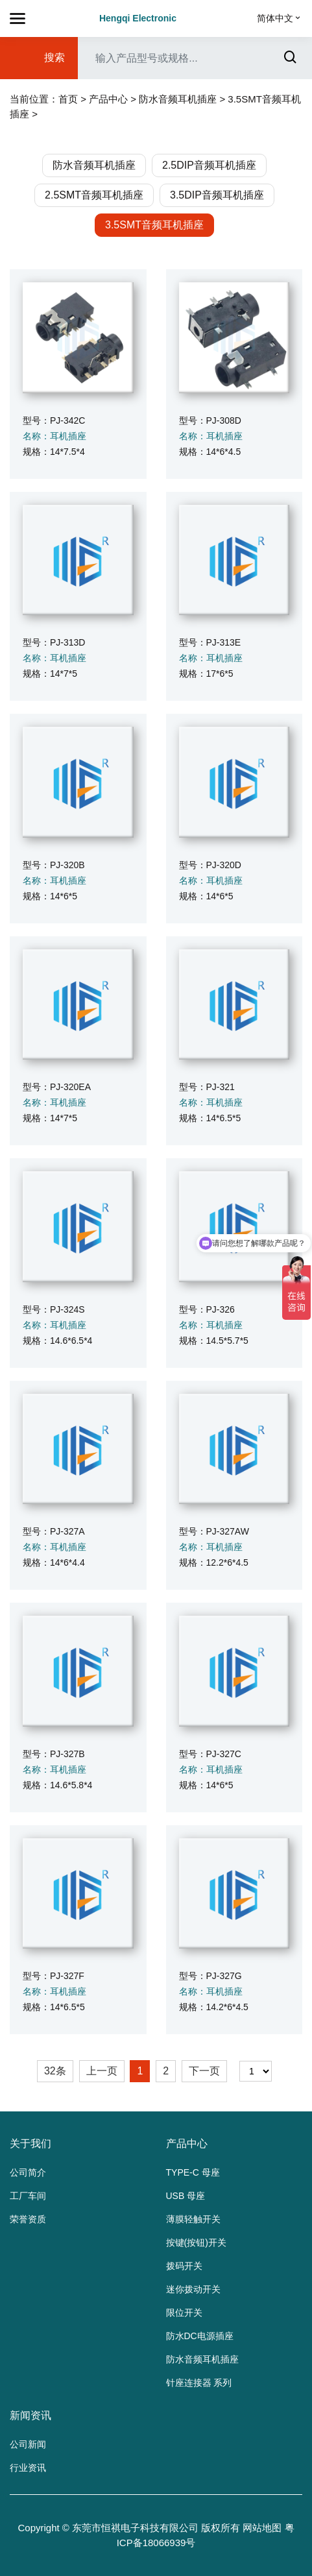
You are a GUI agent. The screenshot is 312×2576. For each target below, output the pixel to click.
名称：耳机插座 (54, 436)
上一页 (101, 2070)
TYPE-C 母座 (193, 2172)
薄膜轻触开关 (193, 2219)
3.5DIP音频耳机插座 (217, 194)
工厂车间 (28, 2196)
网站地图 (262, 2527)
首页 (68, 98)
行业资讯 (28, 2467)
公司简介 (28, 2172)
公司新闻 (28, 2444)
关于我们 (30, 2143)
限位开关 (184, 2312)
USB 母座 (186, 2196)
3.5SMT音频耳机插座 (154, 224)
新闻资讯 (30, 2415)
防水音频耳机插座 (178, 98)
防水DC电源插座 (200, 2336)
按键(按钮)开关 (196, 2242)
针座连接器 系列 (199, 2382)
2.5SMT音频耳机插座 (94, 194)
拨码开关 (184, 2266)
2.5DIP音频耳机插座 (209, 165)
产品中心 (108, 98)
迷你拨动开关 (193, 2289)
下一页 (204, 2070)
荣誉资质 (28, 2219)
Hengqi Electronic (137, 18)
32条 (55, 2070)
